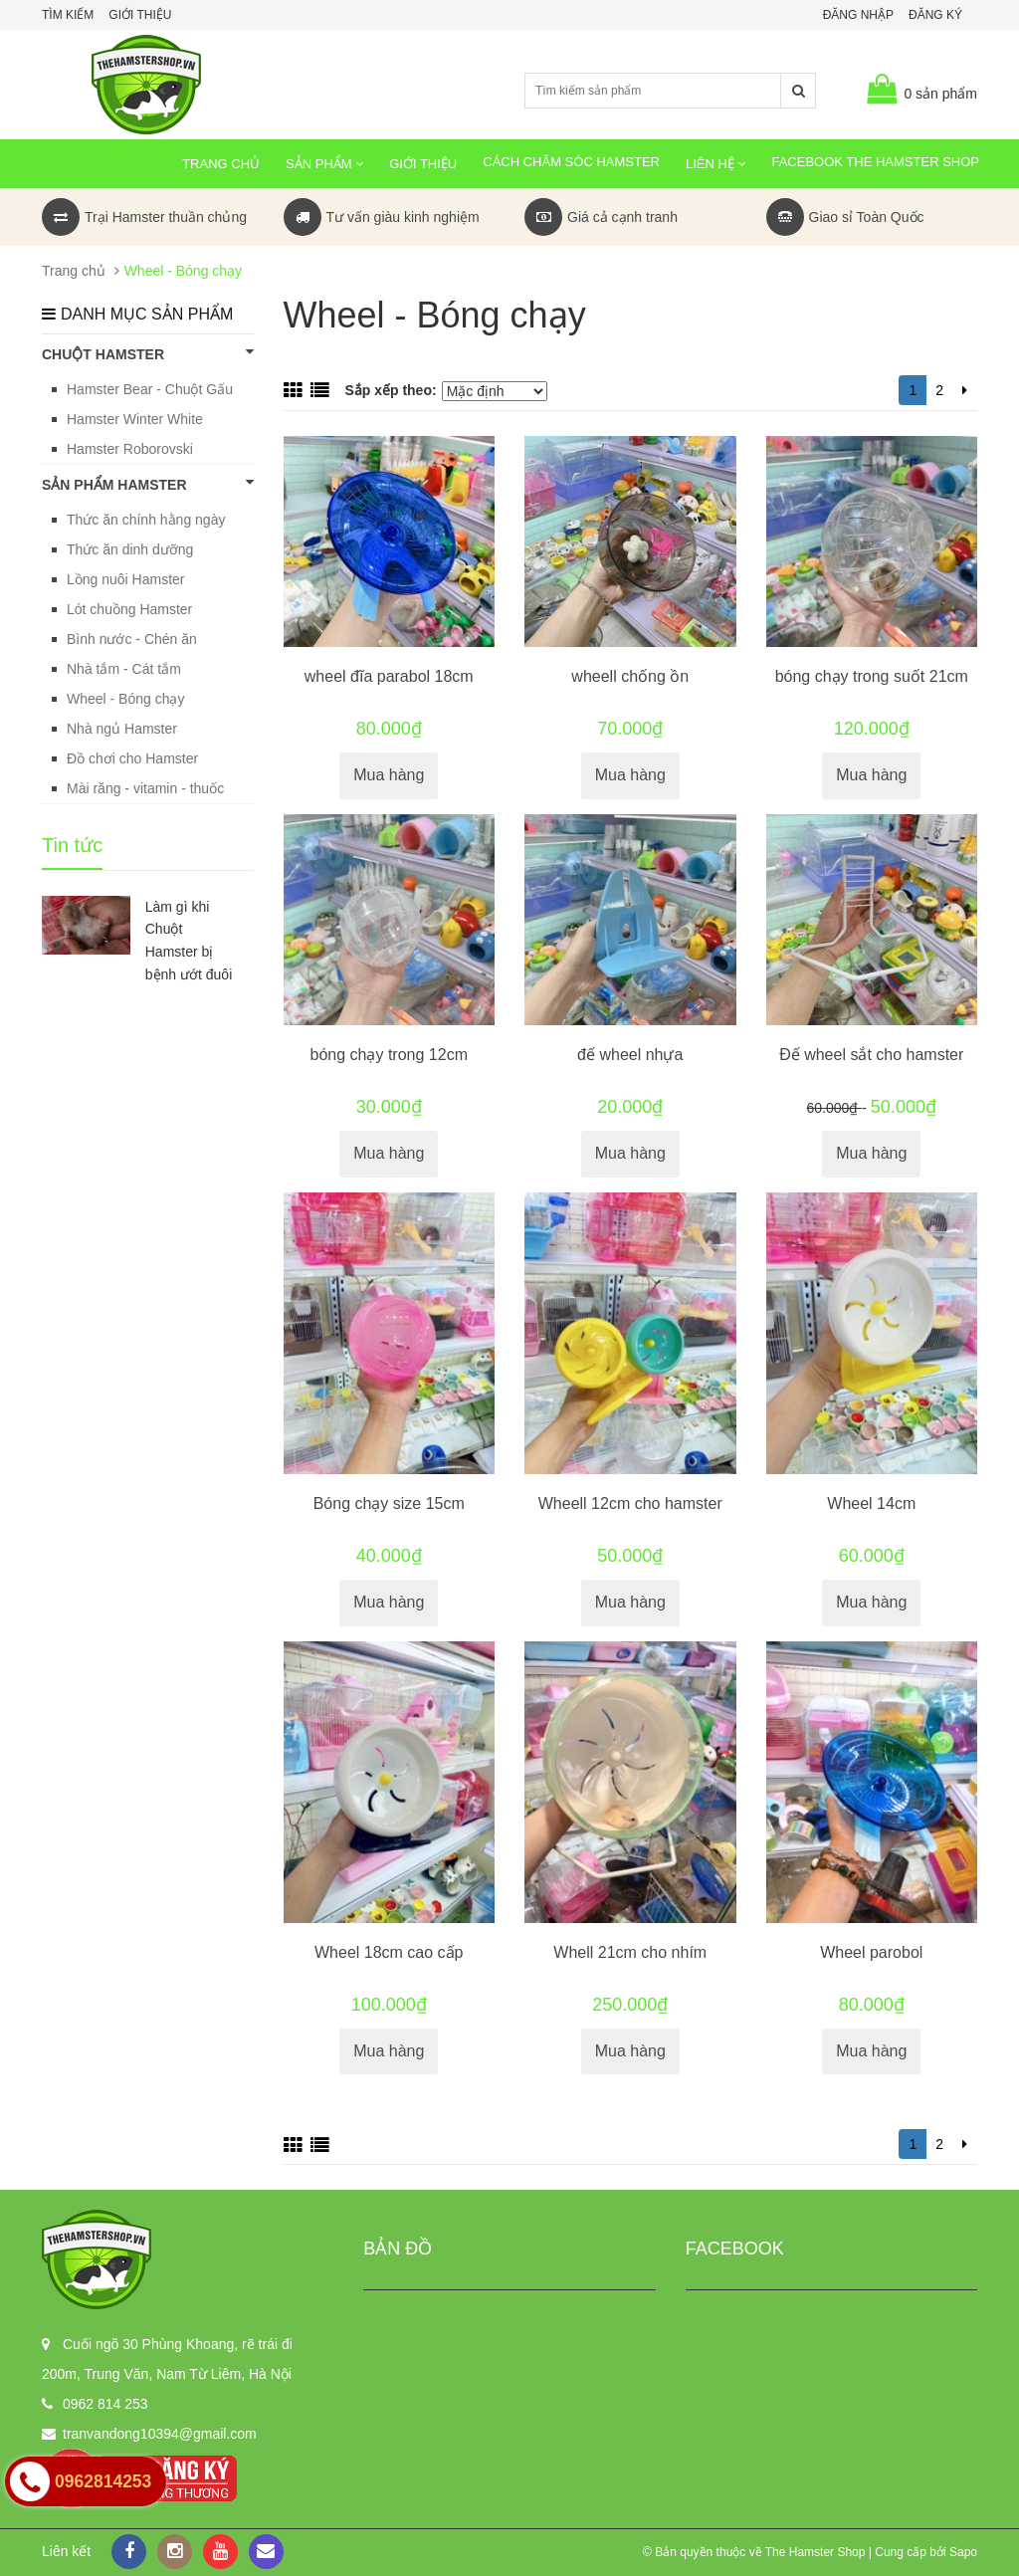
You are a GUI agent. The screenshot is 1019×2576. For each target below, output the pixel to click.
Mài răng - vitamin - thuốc (145, 788)
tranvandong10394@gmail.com (160, 2434)
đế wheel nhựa (630, 1054)
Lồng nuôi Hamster (126, 579)
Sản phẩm (324, 163)
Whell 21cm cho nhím (630, 1952)
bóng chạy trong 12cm (389, 1054)
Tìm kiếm (68, 15)
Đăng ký (935, 15)
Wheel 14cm (871, 1503)
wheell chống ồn (630, 676)
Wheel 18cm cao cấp (389, 1952)
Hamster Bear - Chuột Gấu (150, 389)
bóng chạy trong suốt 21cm (871, 676)
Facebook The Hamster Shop (875, 161)
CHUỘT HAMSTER (148, 353)
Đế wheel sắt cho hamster (871, 1054)
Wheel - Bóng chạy (126, 699)
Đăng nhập (858, 15)
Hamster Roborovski (130, 449)
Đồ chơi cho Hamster (132, 758)
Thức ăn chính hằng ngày (146, 520)
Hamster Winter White (135, 419)
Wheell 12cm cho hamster (630, 1503)
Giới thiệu (139, 15)
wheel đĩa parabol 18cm (389, 676)
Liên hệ (716, 163)
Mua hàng (388, 774)
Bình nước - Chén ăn (132, 639)
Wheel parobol (871, 1952)
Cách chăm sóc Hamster (571, 161)
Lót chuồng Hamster (129, 609)
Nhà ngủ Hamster (122, 729)
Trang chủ (221, 163)
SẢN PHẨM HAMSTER (148, 484)
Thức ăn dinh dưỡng (130, 549)
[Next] (964, 390)
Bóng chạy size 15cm (389, 1503)
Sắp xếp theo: (390, 390)
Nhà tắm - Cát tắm (124, 669)
